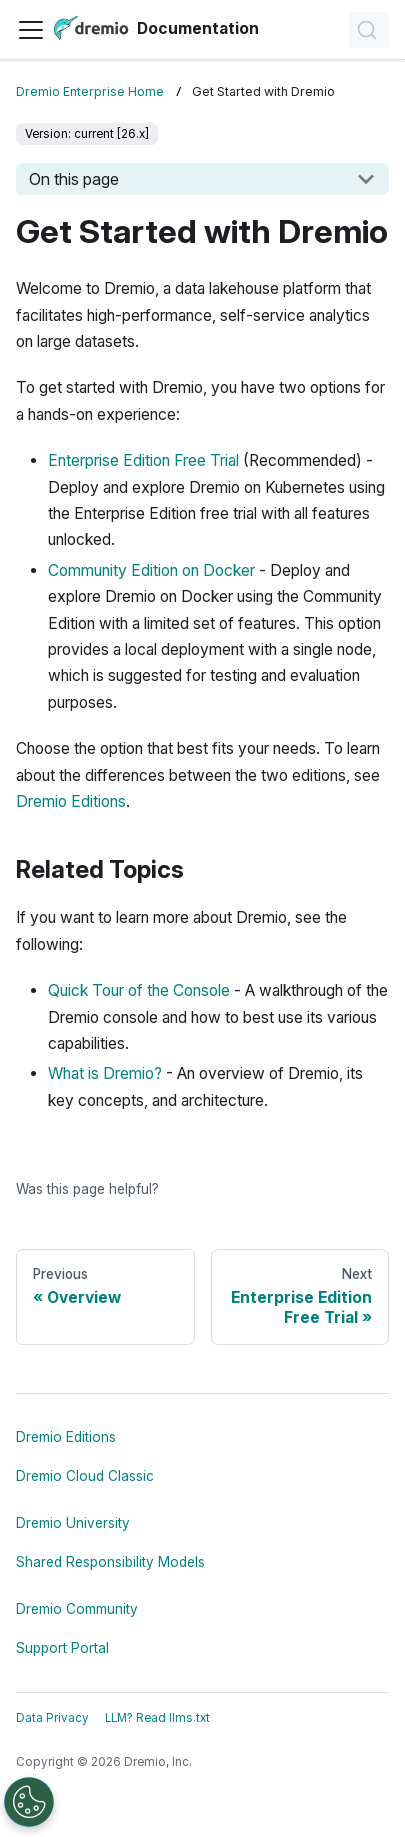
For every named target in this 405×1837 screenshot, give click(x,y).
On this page (74, 179)
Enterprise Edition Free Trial (143, 460)
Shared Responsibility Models (110, 1562)
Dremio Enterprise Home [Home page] (90, 91)
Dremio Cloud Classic (85, 1476)
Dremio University (73, 1523)
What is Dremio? (105, 1073)
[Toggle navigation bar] (31, 30)
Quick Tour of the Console (139, 990)
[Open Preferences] (29, 1802)
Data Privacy (52, 1718)
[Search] (369, 30)
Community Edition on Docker (151, 570)
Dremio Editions (71, 801)
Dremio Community (77, 1609)
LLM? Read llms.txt (157, 1718)
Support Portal (62, 1648)
